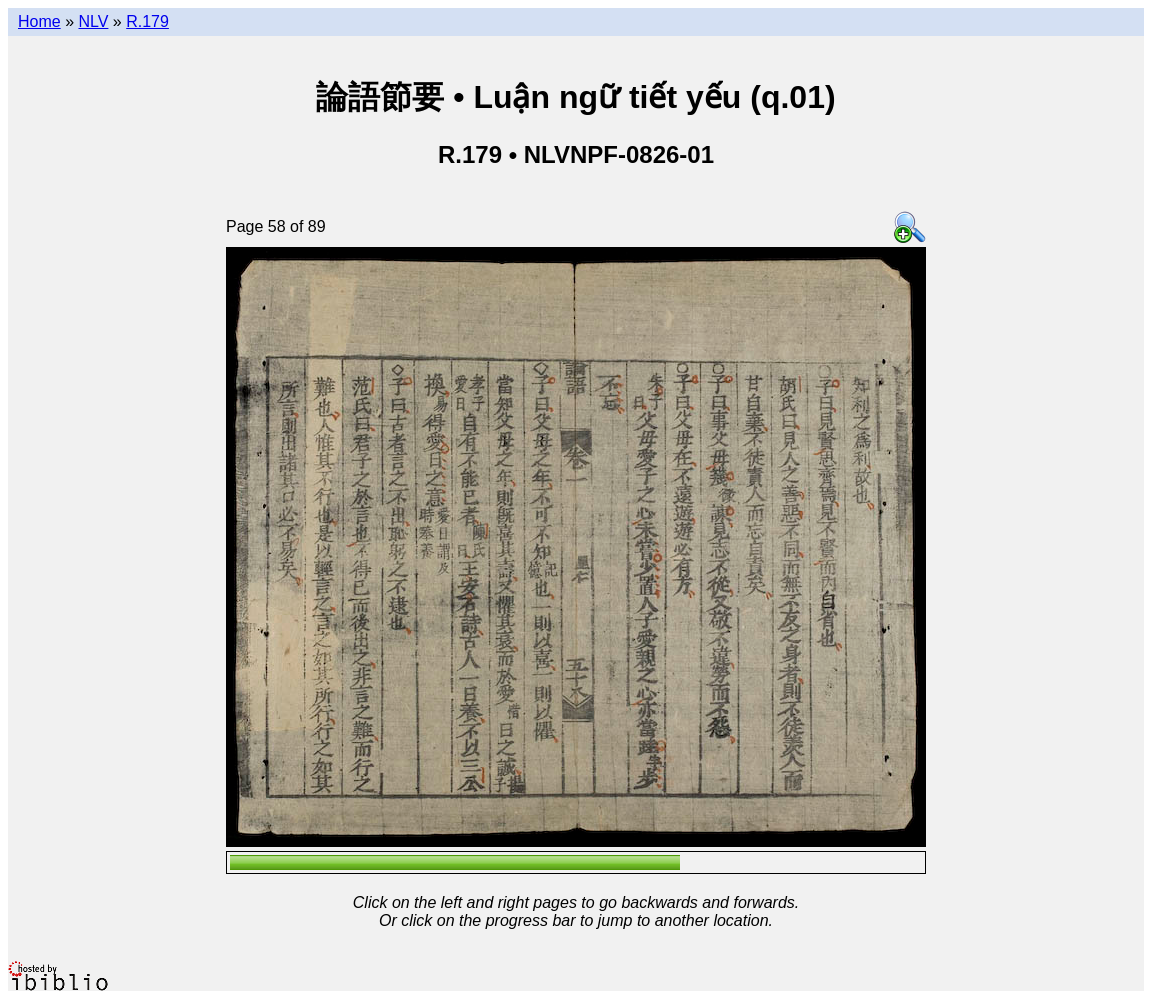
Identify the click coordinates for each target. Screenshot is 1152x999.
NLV (93, 21)
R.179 (147, 21)
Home (39, 21)
